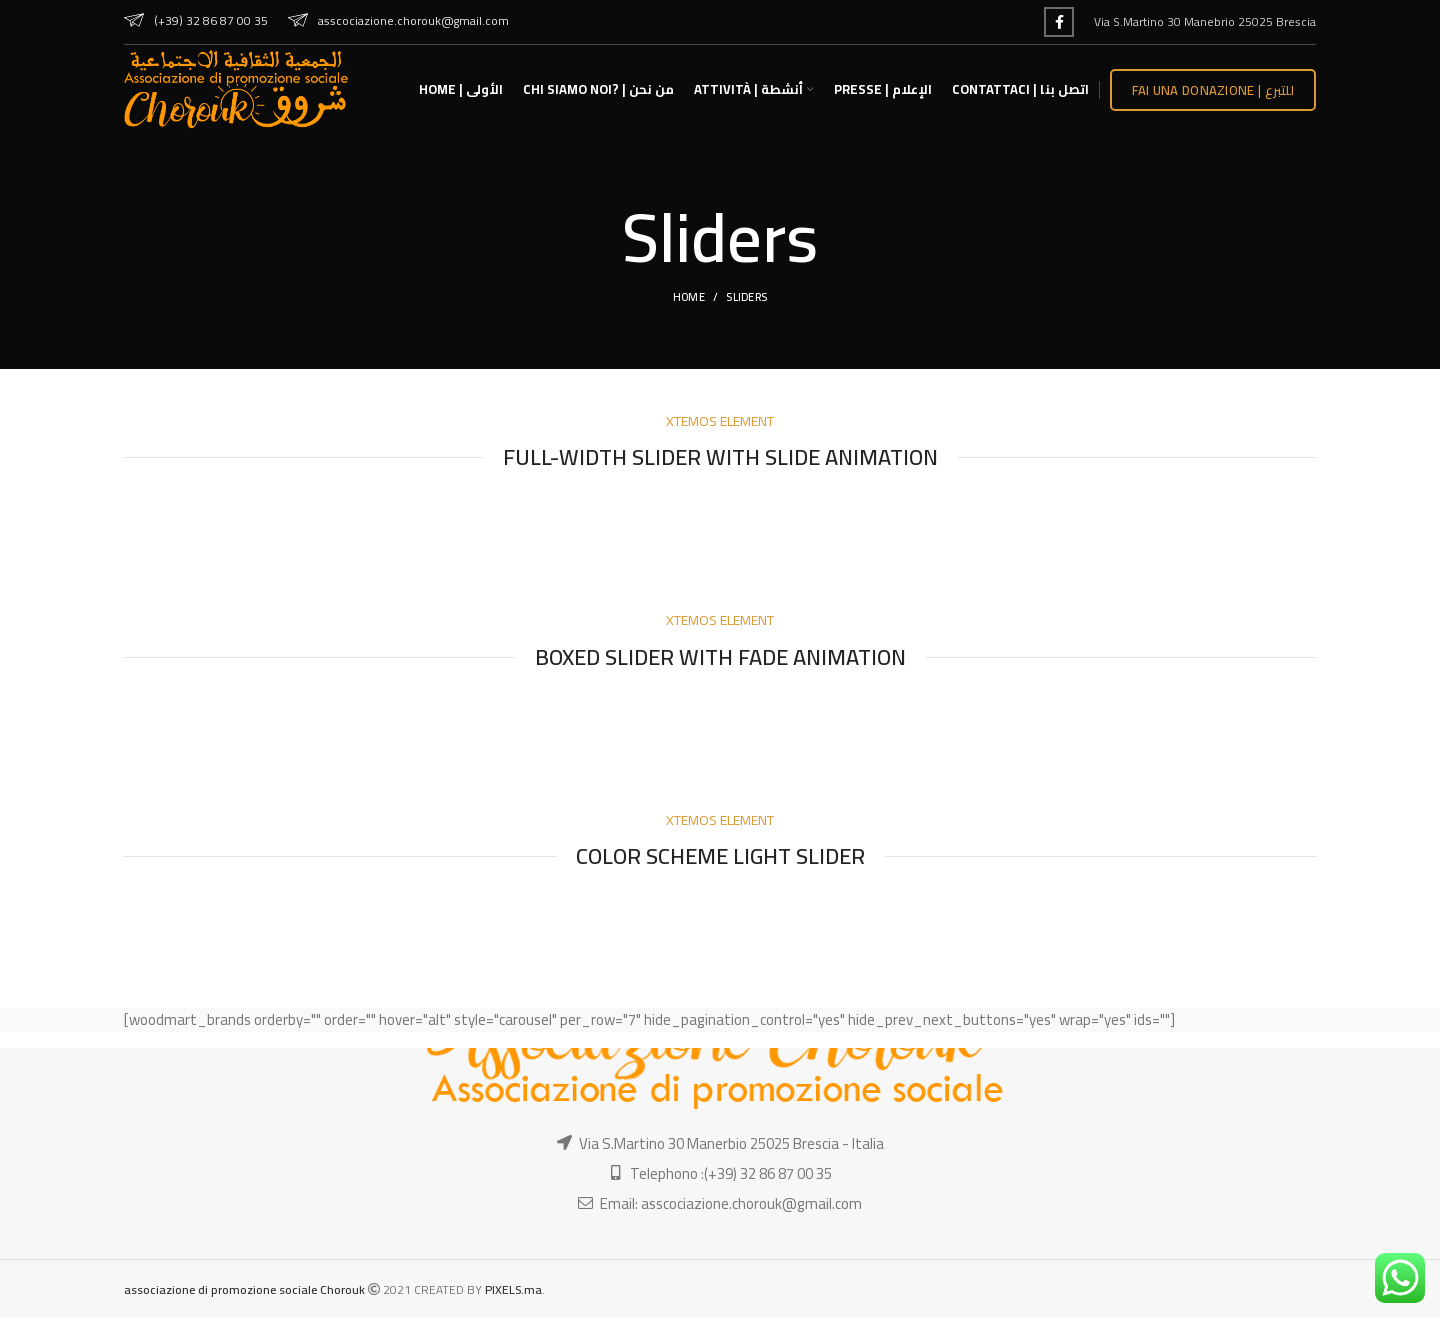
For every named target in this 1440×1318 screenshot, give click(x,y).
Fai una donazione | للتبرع (1213, 90)
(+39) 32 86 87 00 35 (196, 20)
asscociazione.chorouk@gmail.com (398, 20)
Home (689, 297)
